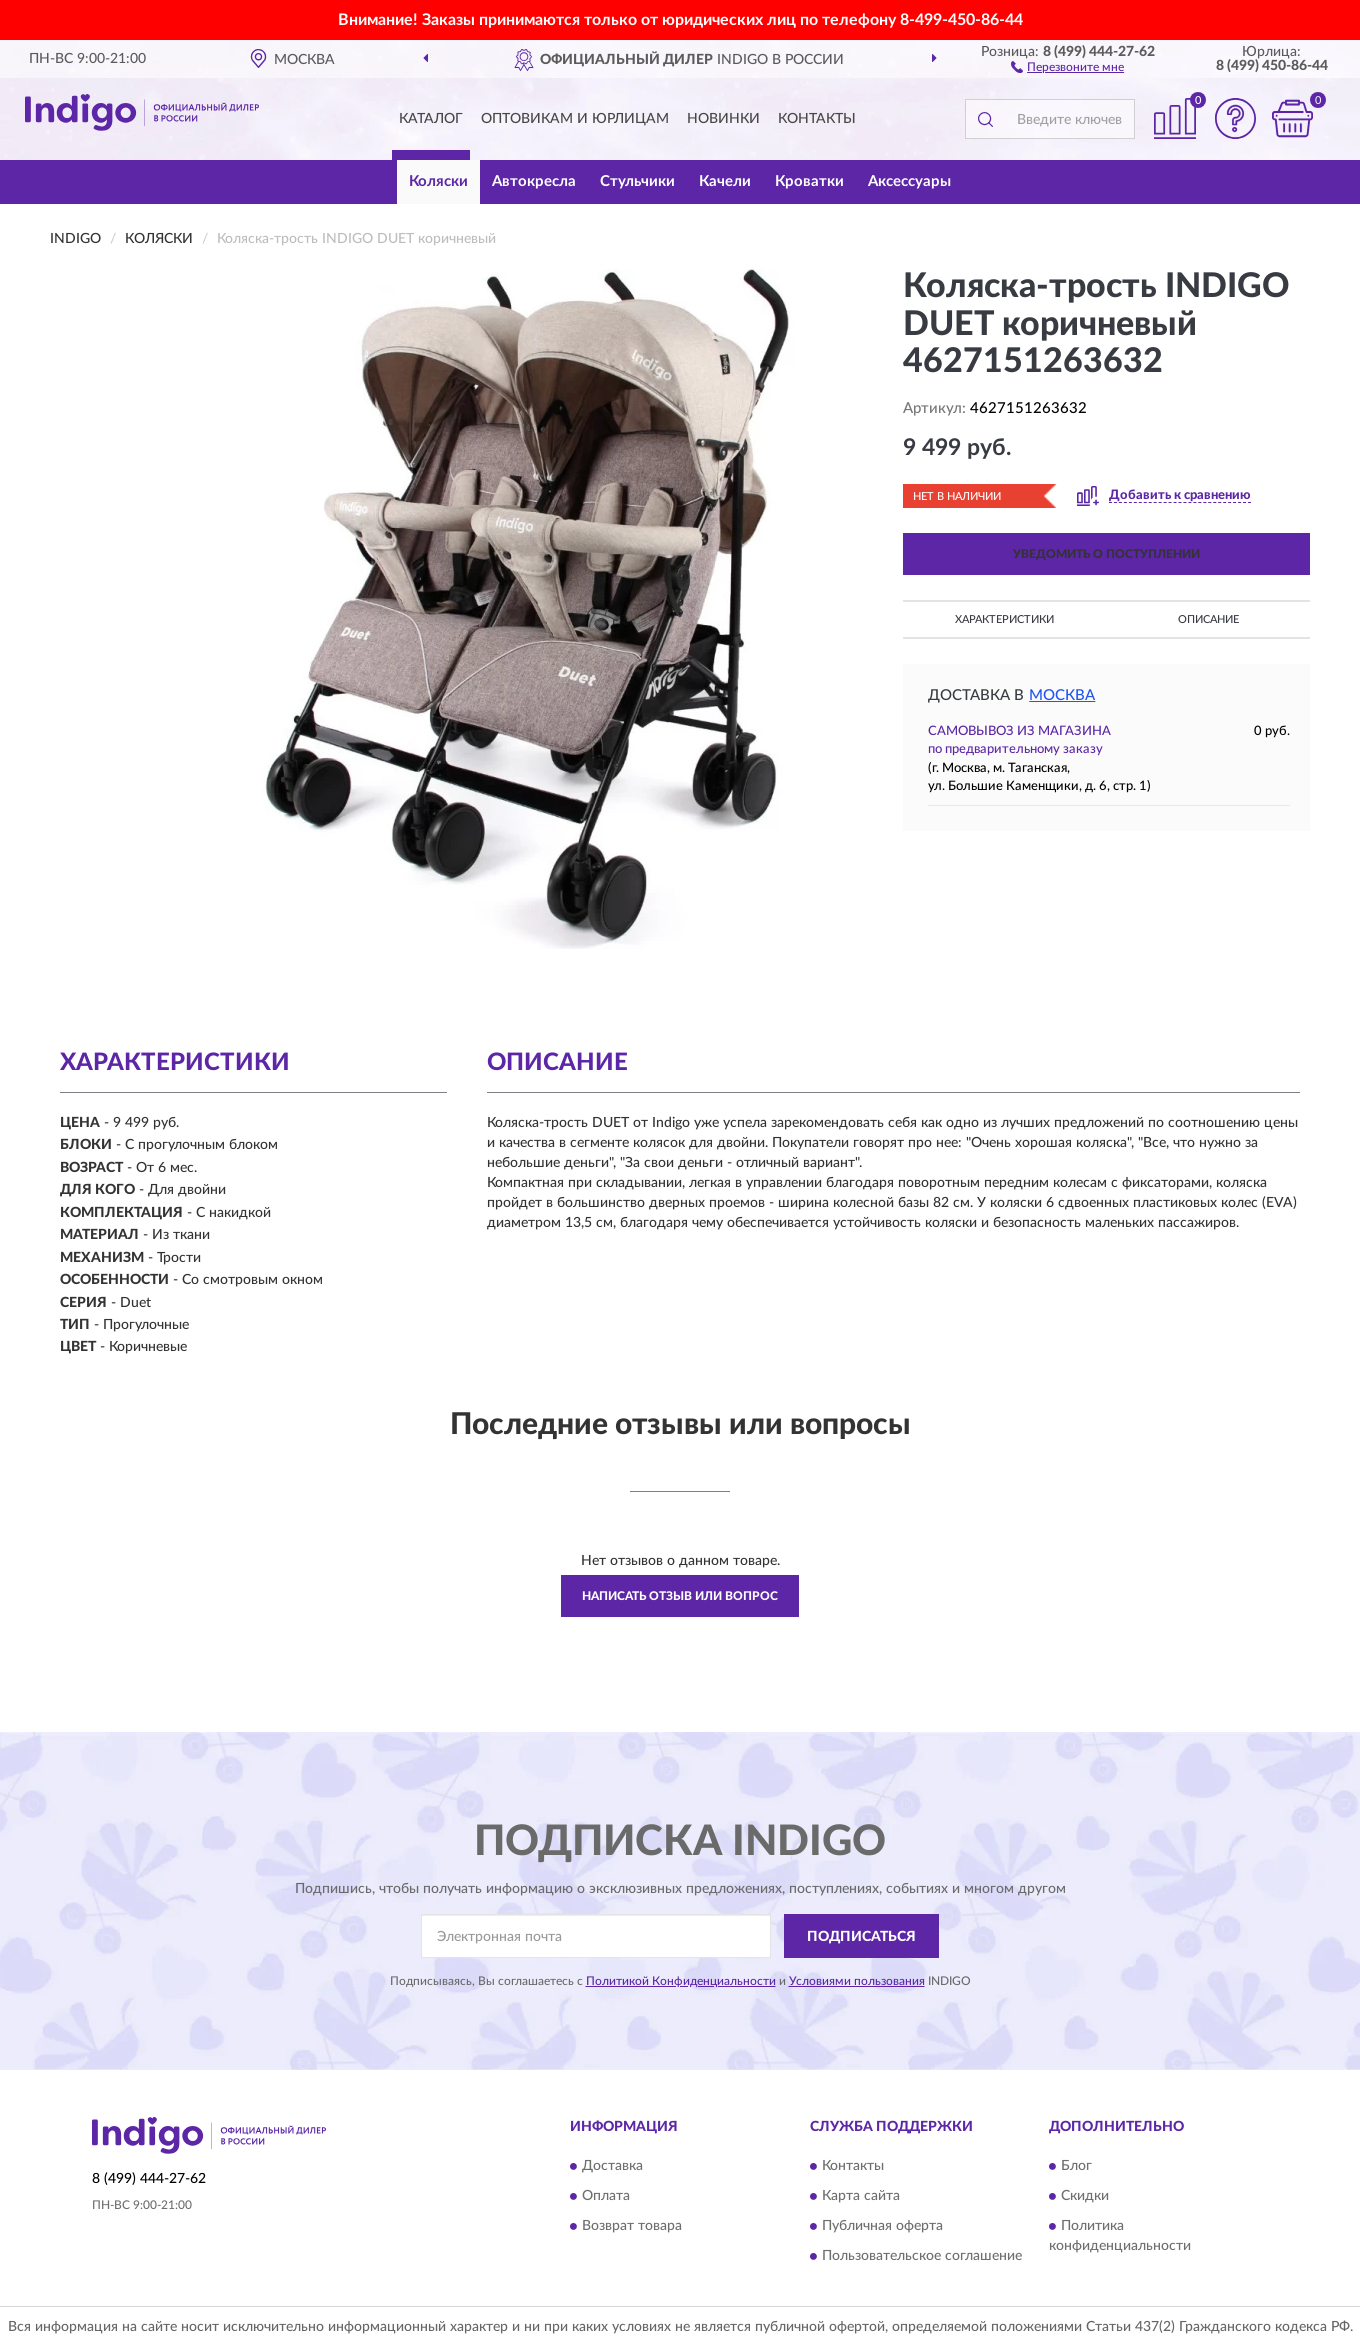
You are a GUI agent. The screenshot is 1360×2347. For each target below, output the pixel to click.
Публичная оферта (882, 2226)
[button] (1067, 66)
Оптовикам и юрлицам (575, 119)
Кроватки (809, 181)
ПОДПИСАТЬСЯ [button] (861, 1937)
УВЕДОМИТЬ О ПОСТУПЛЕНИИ (1106, 554)
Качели (725, 181)
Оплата (606, 2196)
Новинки (723, 119)
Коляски (438, 181)
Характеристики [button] (1004, 619)
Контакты (817, 119)
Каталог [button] (431, 119)
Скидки (1085, 2196)
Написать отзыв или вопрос (680, 1596)
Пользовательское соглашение (922, 2256)
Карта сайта (861, 2196)
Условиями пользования (857, 1981)
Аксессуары (909, 181)
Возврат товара (632, 2226)
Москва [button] (1062, 695)
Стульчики (637, 181)
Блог (1076, 2166)
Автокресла (534, 181)
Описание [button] (1208, 619)
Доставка (612, 2166)
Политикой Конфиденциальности (681, 1981)
